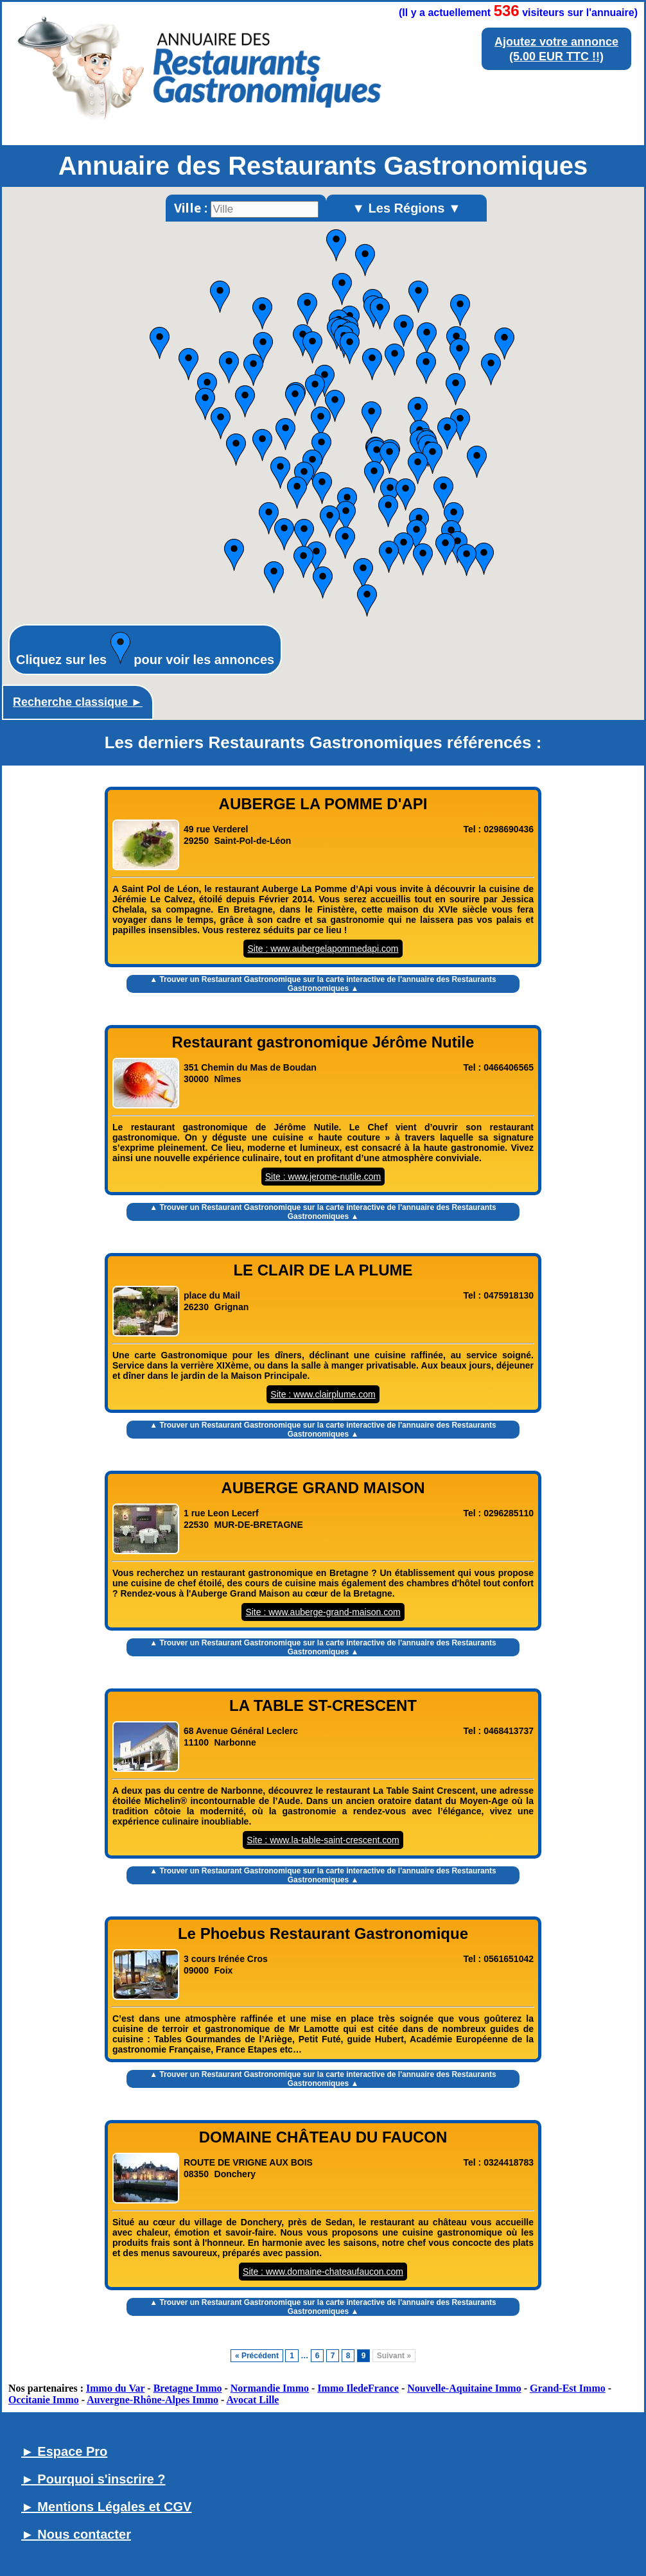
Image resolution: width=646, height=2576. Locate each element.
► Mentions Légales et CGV (106, 2507)
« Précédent (257, 2355)
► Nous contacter (76, 2534)
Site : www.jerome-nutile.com (323, 1176)
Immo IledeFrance (358, 2388)
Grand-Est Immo (568, 2388)
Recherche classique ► (78, 702)
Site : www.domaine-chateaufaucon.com (323, 2271)
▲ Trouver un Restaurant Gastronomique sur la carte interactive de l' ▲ (323, 984)
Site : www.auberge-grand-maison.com (322, 1612)
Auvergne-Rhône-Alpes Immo (152, 2399)
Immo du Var (115, 2388)
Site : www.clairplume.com (322, 1394)
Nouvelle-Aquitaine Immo (464, 2388)
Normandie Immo (270, 2388)
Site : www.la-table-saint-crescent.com (323, 1840)
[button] (418, 297)
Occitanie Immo (43, 2399)
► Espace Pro (64, 2451)
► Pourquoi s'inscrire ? (93, 2479)
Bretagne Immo (187, 2388)
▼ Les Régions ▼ (406, 208)
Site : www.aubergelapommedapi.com (322, 948)
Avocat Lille (253, 2399)
